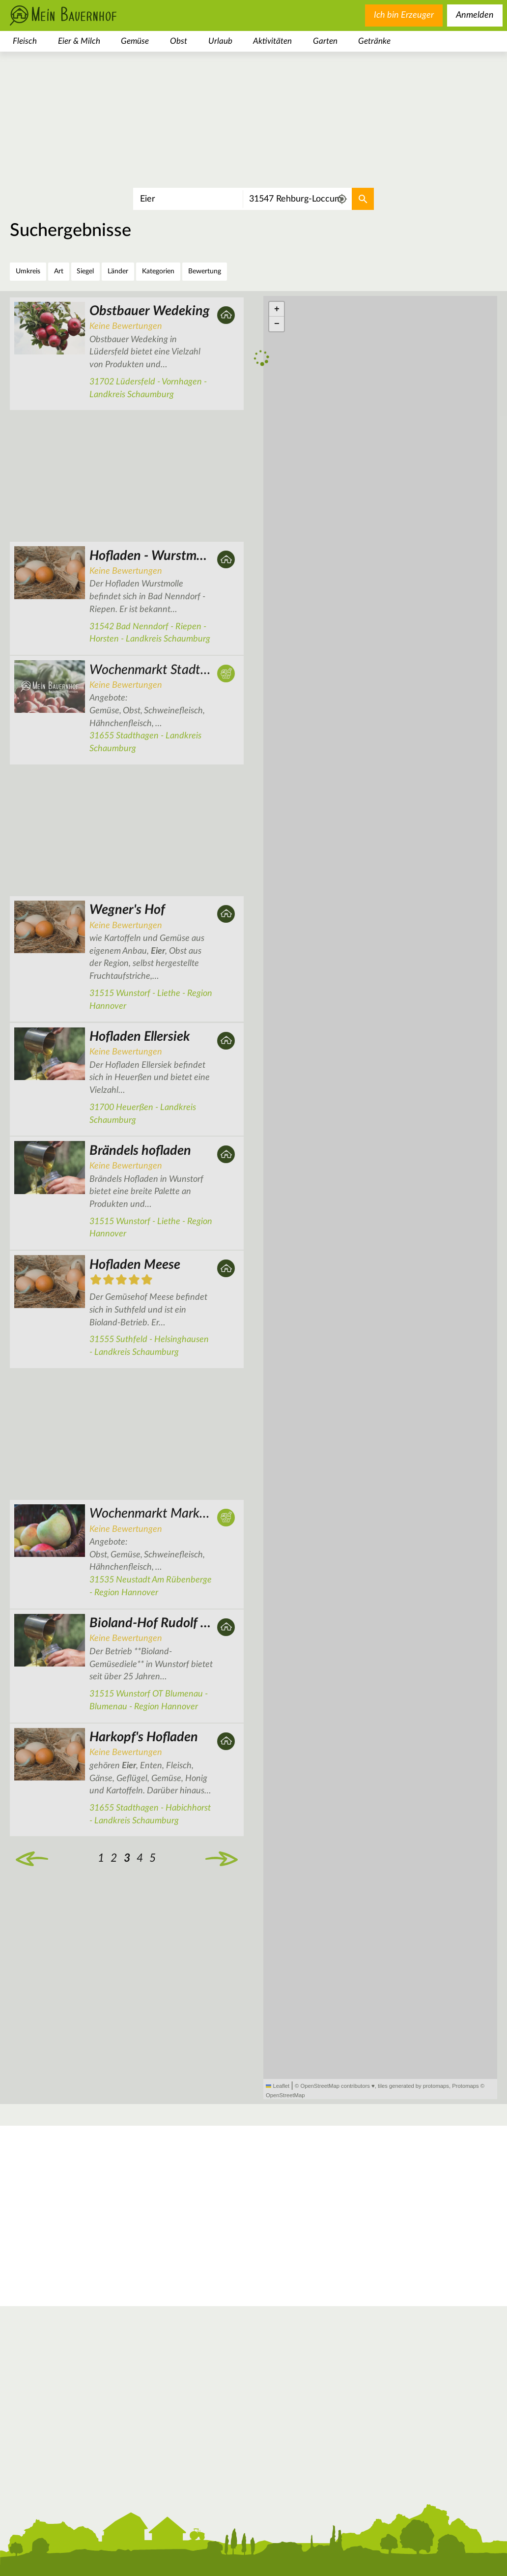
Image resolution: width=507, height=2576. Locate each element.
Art (58, 271)
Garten (325, 41)
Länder (118, 271)
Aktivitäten (272, 41)
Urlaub (220, 41)
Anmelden (475, 15)
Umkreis (28, 271)
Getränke (374, 41)
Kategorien (158, 271)
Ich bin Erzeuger (404, 15)
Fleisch (25, 41)
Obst (178, 41)
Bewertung (204, 271)
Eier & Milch (79, 41)
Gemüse (135, 41)
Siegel (85, 271)
